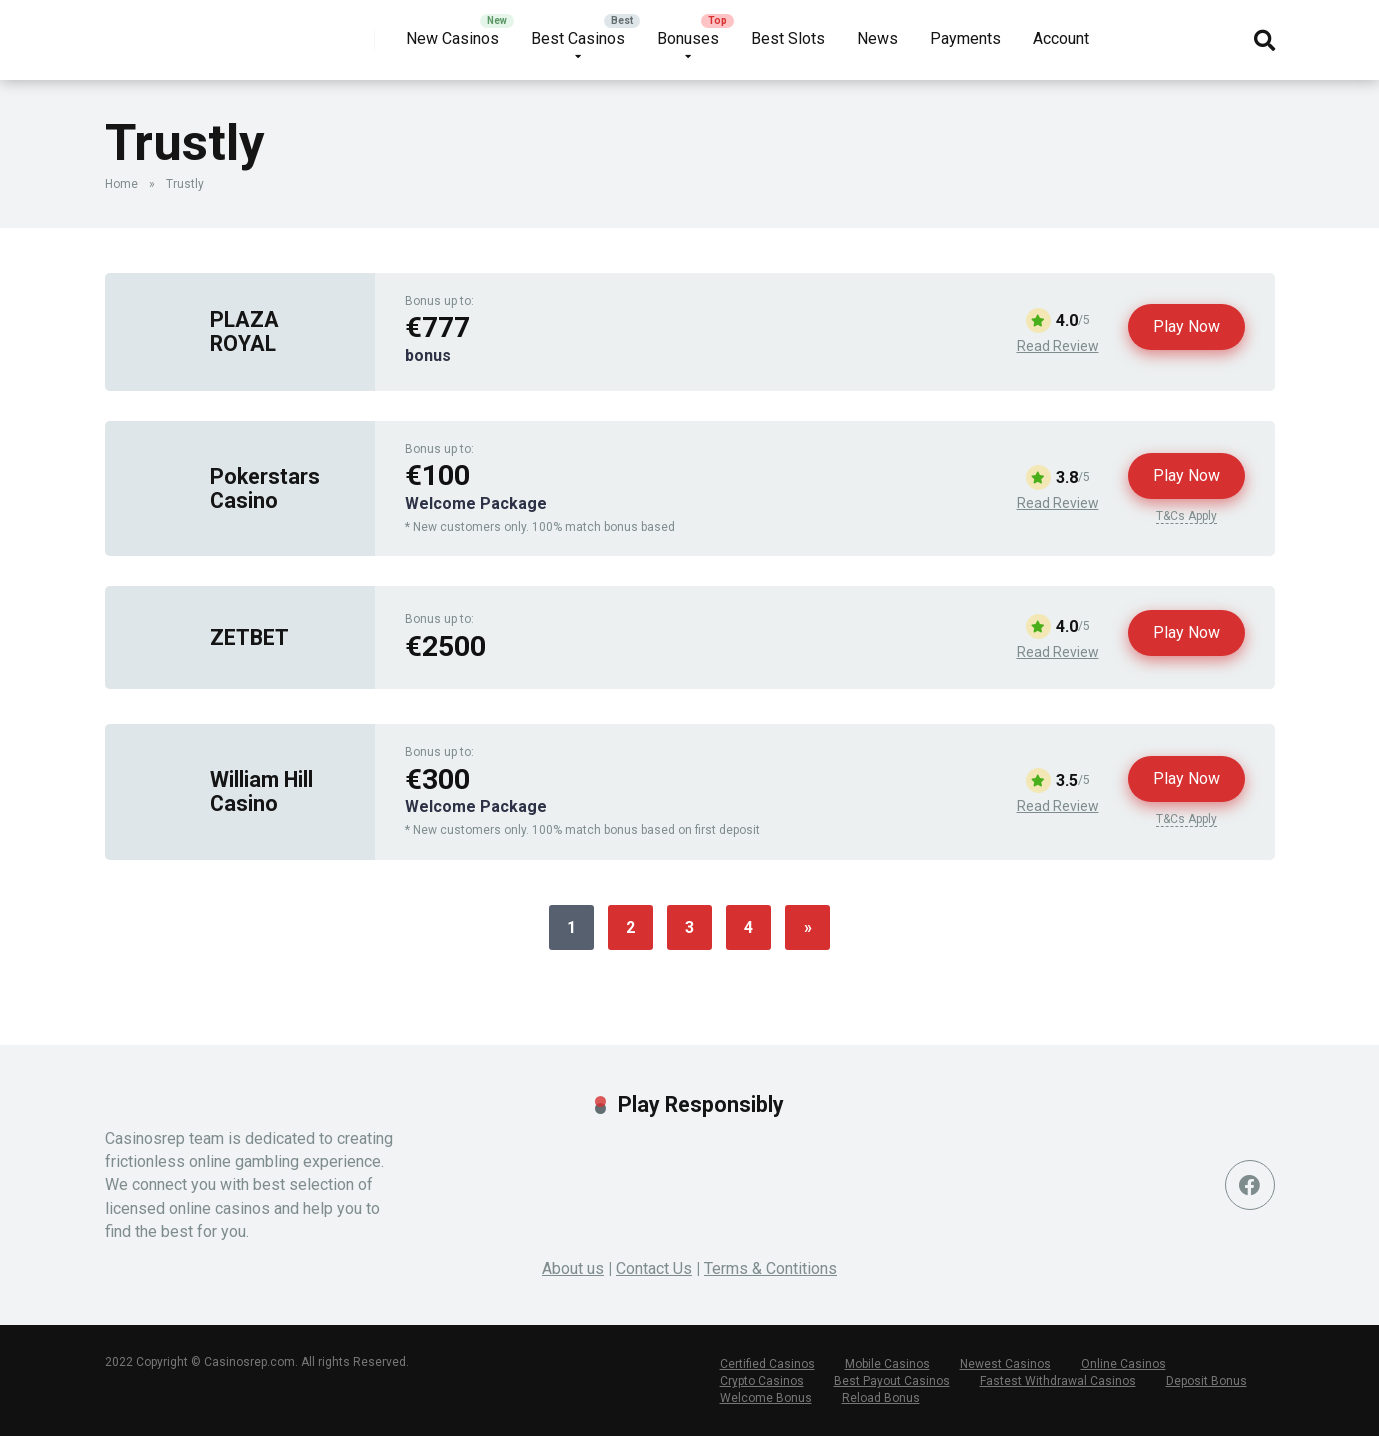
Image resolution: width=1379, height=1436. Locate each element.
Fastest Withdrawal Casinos (1058, 1381)
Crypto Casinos (762, 1381)
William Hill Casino (261, 791)
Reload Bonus (881, 1398)
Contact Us (654, 1268)
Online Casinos (1123, 1364)
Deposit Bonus (1206, 1381)
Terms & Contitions (770, 1268)
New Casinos (452, 38)
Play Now (1186, 326)
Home (121, 184)
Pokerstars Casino (265, 488)
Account (1061, 38)
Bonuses (688, 38)
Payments (965, 38)
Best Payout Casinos (892, 1381)
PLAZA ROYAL (244, 331)
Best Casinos (578, 38)
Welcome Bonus (766, 1398)
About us (573, 1268)
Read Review (1058, 346)
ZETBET (249, 637)
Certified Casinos (767, 1364)
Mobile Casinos (887, 1364)
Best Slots (788, 38)
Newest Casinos (1005, 1364)
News (877, 38)
